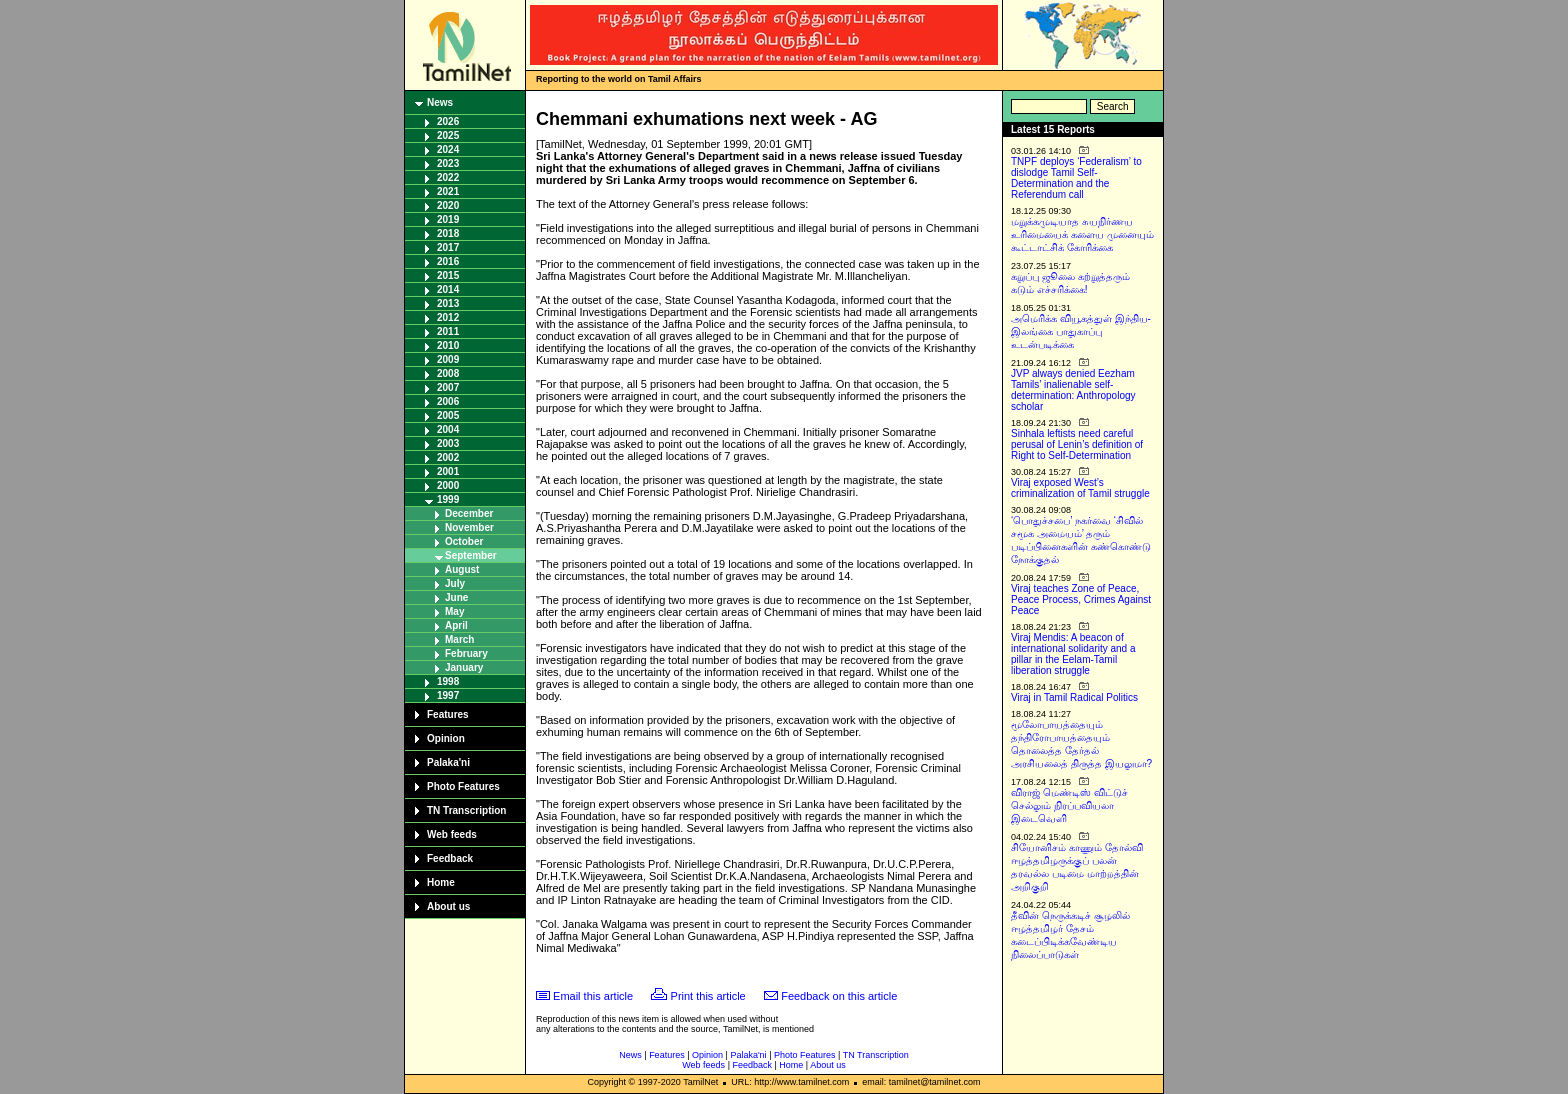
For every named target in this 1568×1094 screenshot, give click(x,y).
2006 (448, 401)
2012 (448, 317)
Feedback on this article (839, 996)
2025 (448, 135)
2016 (448, 261)
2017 (448, 247)
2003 (448, 443)
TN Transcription (466, 810)
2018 (448, 233)
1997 (448, 695)
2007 (448, 387)
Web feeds (452, 834)
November (469, 527)
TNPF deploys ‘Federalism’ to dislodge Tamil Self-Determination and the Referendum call (1076, 178)
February (466, 653)
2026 (448, 121)
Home (441, 882)
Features (448, 714)
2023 (448, 163)
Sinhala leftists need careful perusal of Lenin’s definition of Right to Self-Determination (1077, 444)
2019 (448, 219)
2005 (448, 415)
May (454, 611)
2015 (448, 275)
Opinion (446, 738)
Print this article (708, 996)
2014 (448, 289)
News (440, 102)
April (456, 625)
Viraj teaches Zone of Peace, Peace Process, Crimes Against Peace (1081, 599)
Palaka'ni (448, 762)
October (464, 541)
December (469, 513)
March (459, 639)
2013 (448, 303)
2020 (448, 205)
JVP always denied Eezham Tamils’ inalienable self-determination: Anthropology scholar (1073, 390)
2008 (448, 373)
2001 (448, 471)
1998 (448, 681)
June (456, 597)
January (464, 667)
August (462, 569)
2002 (448, 457)
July (455, 583)
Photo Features (463, 786)
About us (448, 906)
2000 (448, 485)
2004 (448, 429)
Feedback (450, 858)
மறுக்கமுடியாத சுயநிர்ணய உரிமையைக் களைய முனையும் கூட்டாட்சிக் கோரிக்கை (1082, 234)
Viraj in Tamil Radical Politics (1074, 697)
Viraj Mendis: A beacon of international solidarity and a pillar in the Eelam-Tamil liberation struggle (1073, 654)
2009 (448, 359)
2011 (448, 331)
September (471, 555)
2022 (448, 177)
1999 (448, 499)
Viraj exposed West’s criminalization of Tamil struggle (1080, 488)
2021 (448, 191)
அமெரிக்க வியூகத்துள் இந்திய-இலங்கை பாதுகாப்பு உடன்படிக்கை (1081, 331)
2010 (448, 345)
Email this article (593, 996)
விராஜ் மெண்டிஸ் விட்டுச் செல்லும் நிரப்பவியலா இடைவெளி (1069, 805)
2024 (448, 149)
